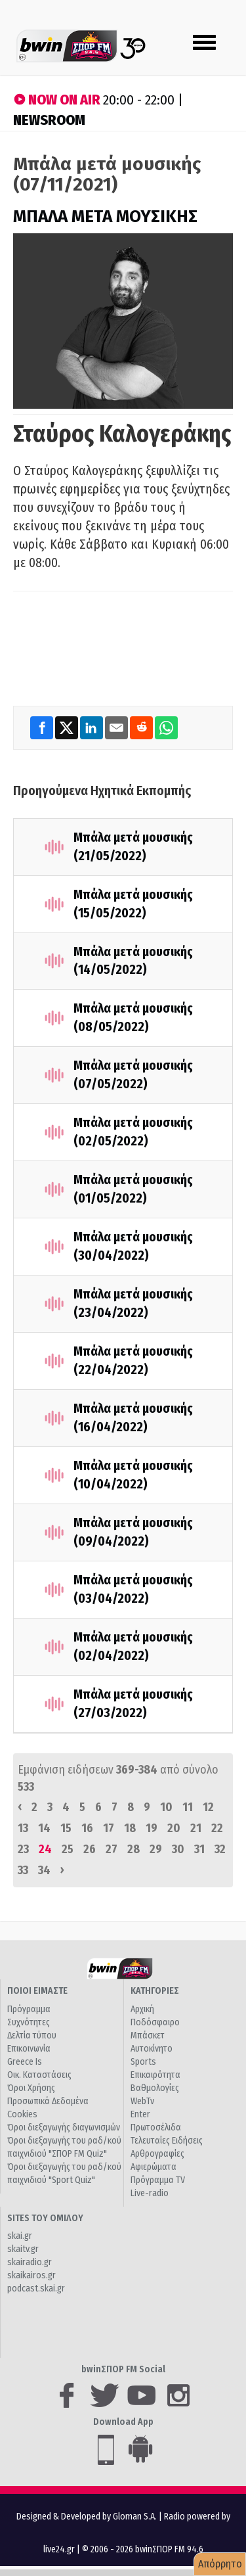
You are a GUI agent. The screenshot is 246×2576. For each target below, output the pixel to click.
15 (66, 1828)
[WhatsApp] (166, 727)
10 (166, 1807)
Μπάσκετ (148, 2035)
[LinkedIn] (92, 727)
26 (89, 1849)
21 (195, 1828)
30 (178, 1849)
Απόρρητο (220, 2564)
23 (23, 1849)
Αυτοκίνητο (152, 2048)
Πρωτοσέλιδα (156, 2127)
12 (208, 1807)
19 (151, 1828)
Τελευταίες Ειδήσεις (167, 2140)
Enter (140, 2114)
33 (23, 1870)
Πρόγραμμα (29, 2009)
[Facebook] (42, 727)
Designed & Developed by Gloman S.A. (86, 2516)
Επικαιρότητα (155, 2075)
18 (130, 1828)
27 (111, 1849)
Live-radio (150, 2193)
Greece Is (24, 2061)
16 (87, 1828)
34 (44, 1870)
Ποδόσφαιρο (155, 2022)
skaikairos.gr (31, 2275)
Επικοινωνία (29, 2048)
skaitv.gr (23, 2249)
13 (23, 1828)
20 (173, 1828)
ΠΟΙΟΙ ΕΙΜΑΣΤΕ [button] (37, 1990)
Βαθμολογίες (155, 2088)
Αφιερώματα (153, 2167)
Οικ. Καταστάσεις (39, 2075)
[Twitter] (67, 727)
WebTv (142, 2101)
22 (217, 1828)
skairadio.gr (29, 2262)
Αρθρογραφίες (157, 2153)
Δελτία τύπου (31, 2035)
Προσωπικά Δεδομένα (48, 2101)
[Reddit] (142, 727)
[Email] (117, 727)
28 (133, 1849)
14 (44, 1828)
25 (67, 1849)
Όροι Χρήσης (31, 2088)
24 (45, 1849)
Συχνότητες (28, 2022)
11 (187, 1807)
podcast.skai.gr (36, 2288)
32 (220, 1849)
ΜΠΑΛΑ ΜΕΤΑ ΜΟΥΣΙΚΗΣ (105, 216)
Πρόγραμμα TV (158, 2180)
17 (108, 1828)
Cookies (22, 2114)
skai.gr (19, 2236)
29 (156, 1849)
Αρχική (142, 2009)
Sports (143, 2061)
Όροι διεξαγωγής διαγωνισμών (63, 2127)
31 (199, 1849)
